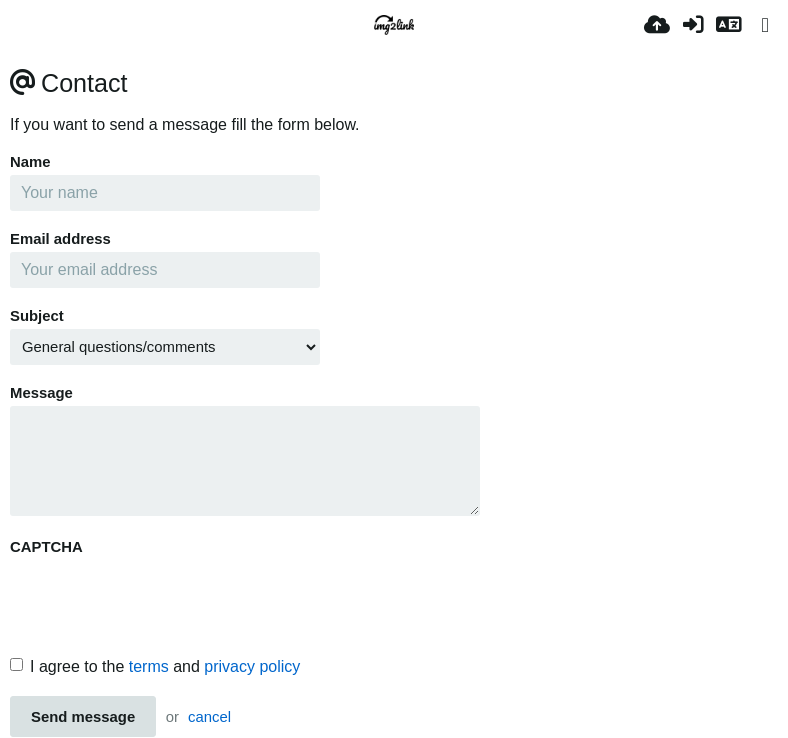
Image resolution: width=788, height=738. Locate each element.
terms (149, 666)
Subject (37, 316)
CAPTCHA (46, 547)
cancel (209, 717)
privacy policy (252, 666)
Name (30, 162)
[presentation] (162, 599)
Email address (60, 239)
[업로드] (657, 25)
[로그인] (693, 25)
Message (41, 393)
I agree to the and (155, 666)
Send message (83, 717)
